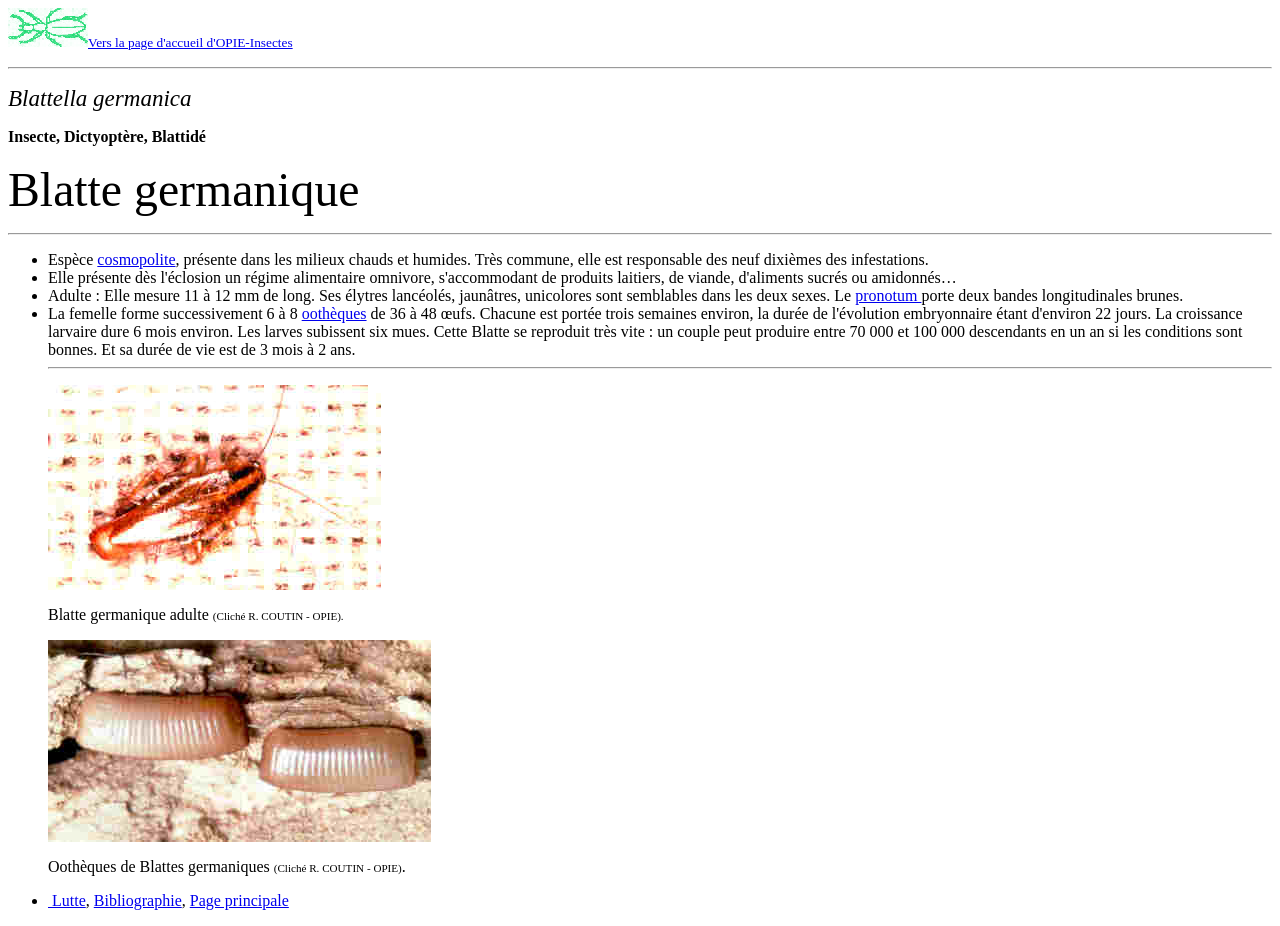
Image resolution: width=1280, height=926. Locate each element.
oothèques (334, 313)
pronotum (888, 295)
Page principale (239, 900)
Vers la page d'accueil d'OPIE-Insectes (190, 42)
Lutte (67, 900)
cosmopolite (136, 259)
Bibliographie (138, 900)
